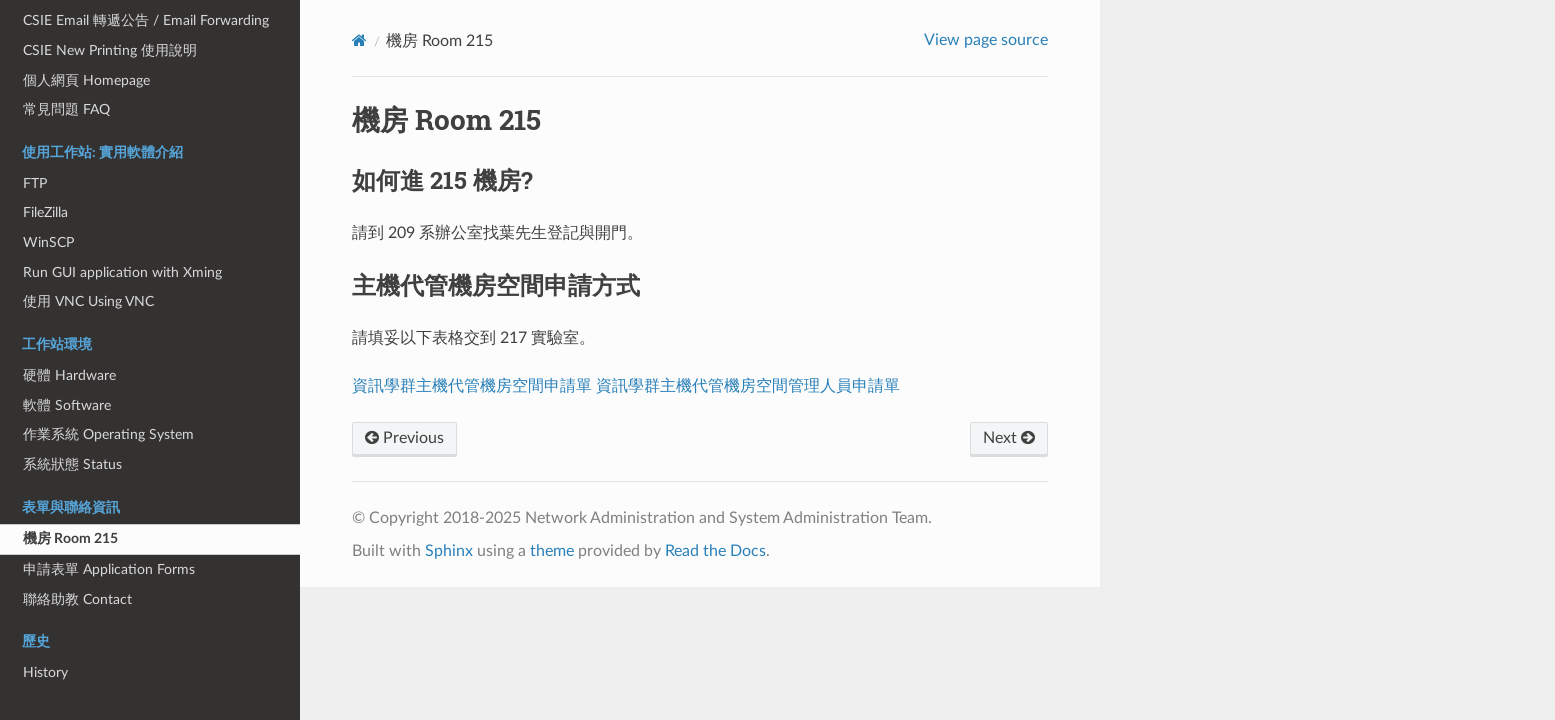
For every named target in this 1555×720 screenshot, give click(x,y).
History (45, 672)
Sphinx (449, 551)
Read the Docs (715, 551)
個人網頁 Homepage (86, 80)
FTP (35, 183)
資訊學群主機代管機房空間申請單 (472, 386)
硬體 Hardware (69, 375)
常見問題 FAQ (66, 109)
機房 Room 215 (70, 538)
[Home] (359, 40)
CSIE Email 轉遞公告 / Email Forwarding (146, 20)
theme (552, 551)
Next (1009, 438)
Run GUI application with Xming (122, 272)
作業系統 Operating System (108, 434)
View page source (986, 40)
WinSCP (48, 242)
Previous (404, 438)
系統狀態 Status (72, 464)
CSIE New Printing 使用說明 (110, 50)
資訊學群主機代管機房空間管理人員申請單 (748, 386)
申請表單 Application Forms (109, 569)
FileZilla (45, 212)
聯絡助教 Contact (77, 599)
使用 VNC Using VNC (88, 301)
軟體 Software (67, 405)
